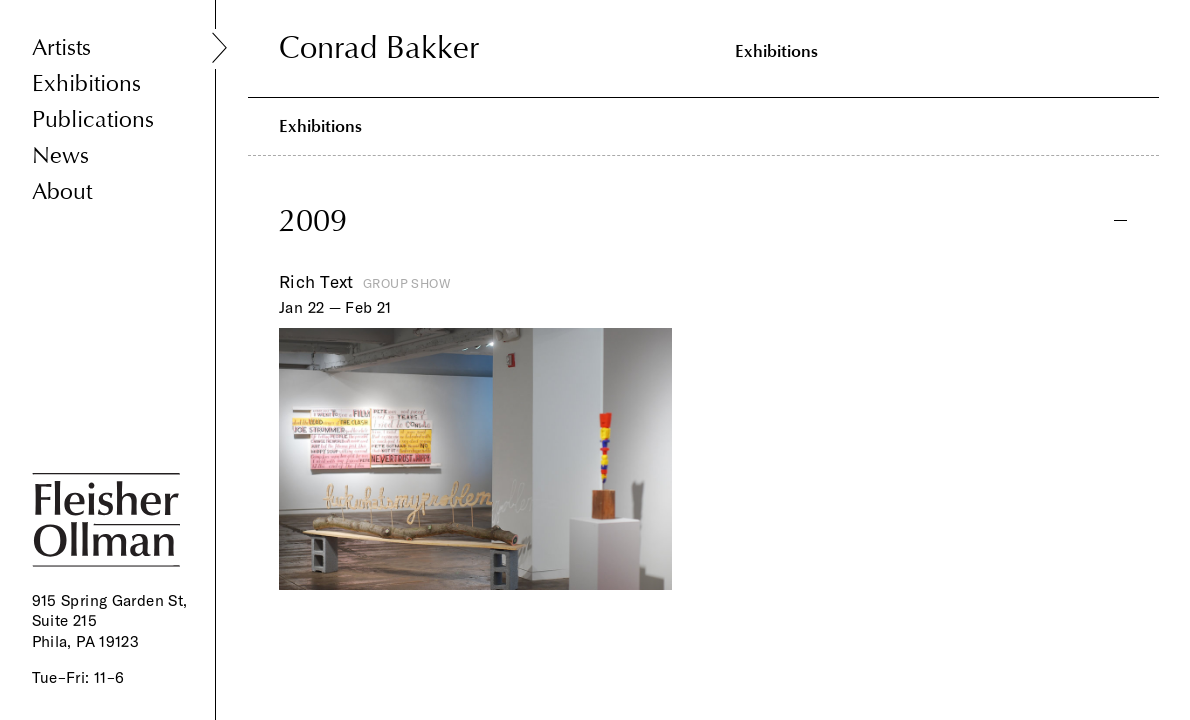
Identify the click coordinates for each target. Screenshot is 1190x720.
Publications (93, 119)
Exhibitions (86, 83)
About (62, 191)
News (60, 155)
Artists (61, 47)
